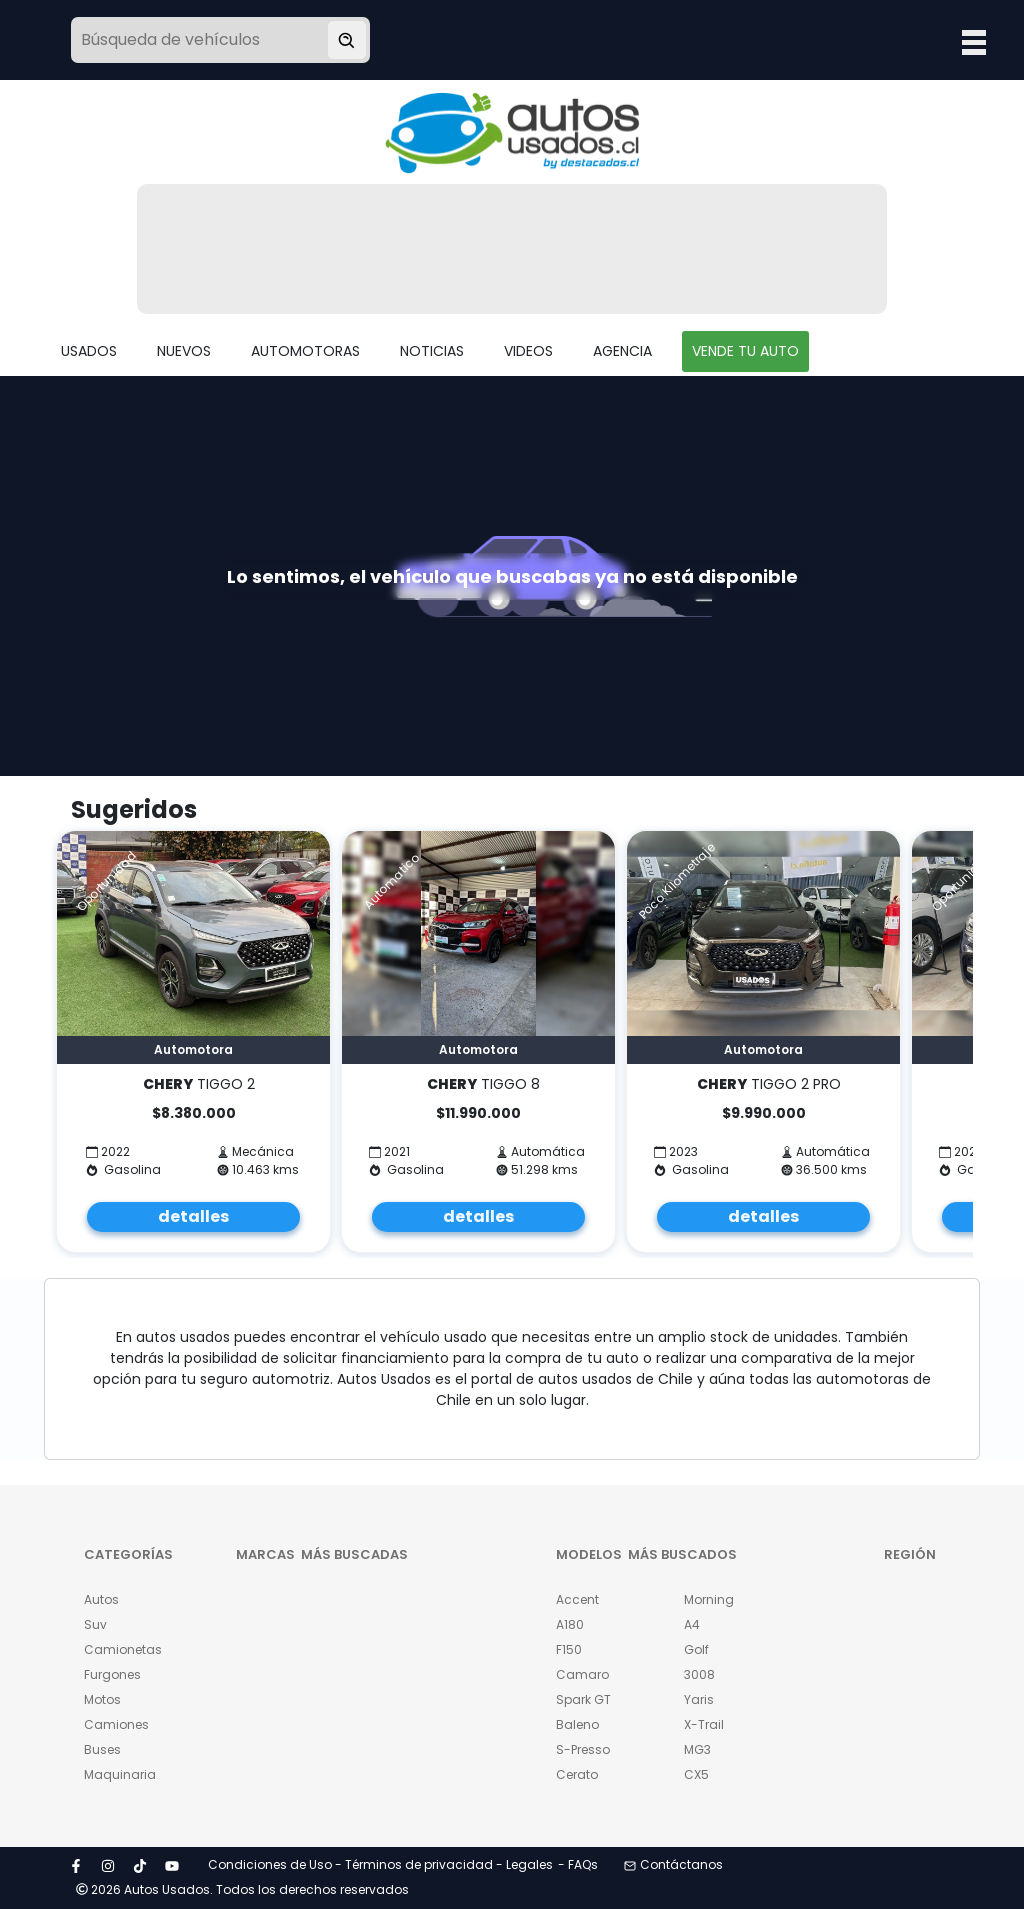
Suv (95, 1624)
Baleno (577, 1724)
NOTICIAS (432, 351)
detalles (193, 1216)
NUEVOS (184, 351)
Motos (102, 1699)
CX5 (696, 1774)
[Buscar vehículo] (347, 40)
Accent (577, 1599)
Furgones (112, 1674)
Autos (101, 1599)
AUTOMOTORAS (305, 351)
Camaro (582, 1674)
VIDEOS (528, 351)
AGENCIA (622, 351)
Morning (709, 1599)
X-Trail (704, 1724)
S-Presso (583, 1749)
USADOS (89, 351)
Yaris (699, 1699)
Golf (696, 1649)
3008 (699, 1674)
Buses (102, 1749)
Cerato (577, 1774)
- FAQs (578, 1864)
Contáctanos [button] (673, 1864)
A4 (692, 1624)
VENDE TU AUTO (745, 351)
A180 (570, 1624)
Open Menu (974, 42)
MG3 (697, 1749)
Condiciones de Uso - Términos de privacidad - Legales (380, 1864)
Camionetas (118, 1649)
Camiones (116, 1724)
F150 (569, 1649)
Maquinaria (118, 1774)
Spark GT (583, 1699)
